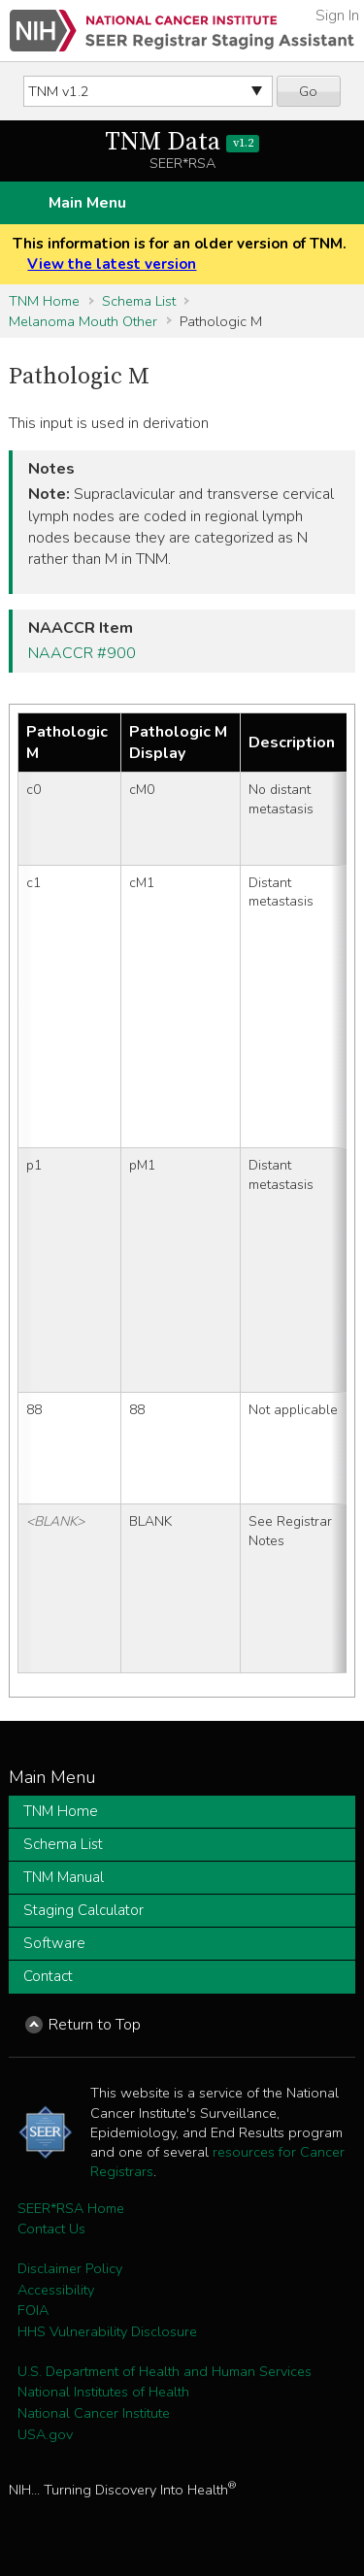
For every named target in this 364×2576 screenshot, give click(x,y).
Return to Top (95, 2024)
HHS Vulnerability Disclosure (107, 2331)
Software (54, 1943)
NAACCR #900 (82, 653)
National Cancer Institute (93, 2413)
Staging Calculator (83, 1910)
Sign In (337, 15)
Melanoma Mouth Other (83, 321)
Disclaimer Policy (69, 2268)
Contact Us (51, 2228)
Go (308, 91)
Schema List (139, 301)
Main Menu (87, 203)
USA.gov (45, 2434)
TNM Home (44, 301)
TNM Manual (63, 1877)
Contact (48, 1976)
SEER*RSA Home (70, 2208)
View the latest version (111, 264)
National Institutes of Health (103, 2391)
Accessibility (55, 2289)
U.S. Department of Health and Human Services (164, 2371)
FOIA (33, 2310)
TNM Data (182, 142)
